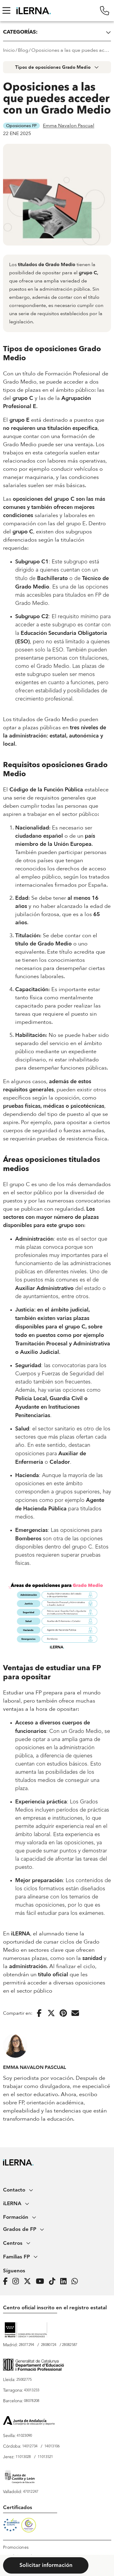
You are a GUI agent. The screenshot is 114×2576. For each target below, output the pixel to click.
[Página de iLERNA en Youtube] (42, 2281)
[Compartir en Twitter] (51, 2013)
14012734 (29, 2446)
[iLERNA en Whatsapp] (76, 2281)
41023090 (24, 2436)
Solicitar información (45, 2565)
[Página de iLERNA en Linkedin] (65, 2281)
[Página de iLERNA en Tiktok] (54, 2281)
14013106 (52, 2446)
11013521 (45, 2457)
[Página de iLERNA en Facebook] (7, 2281)
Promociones (16, 2547)
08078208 (31, 2401)
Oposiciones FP (21, 125)
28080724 (48, 2345)
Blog (23, 50)
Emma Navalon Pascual (68, 125)
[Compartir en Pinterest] (63, 2013)
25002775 (24, 2380)
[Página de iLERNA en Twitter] (29, 2281)
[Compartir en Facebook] (39, 2013)
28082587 (69, 2345)
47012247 (30, 2492)
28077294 (26, 2345)
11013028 (23, 2457)
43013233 (31, 2390)
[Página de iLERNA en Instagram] (17, 2281)
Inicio (9, 50)
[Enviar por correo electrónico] (75, 2013)
